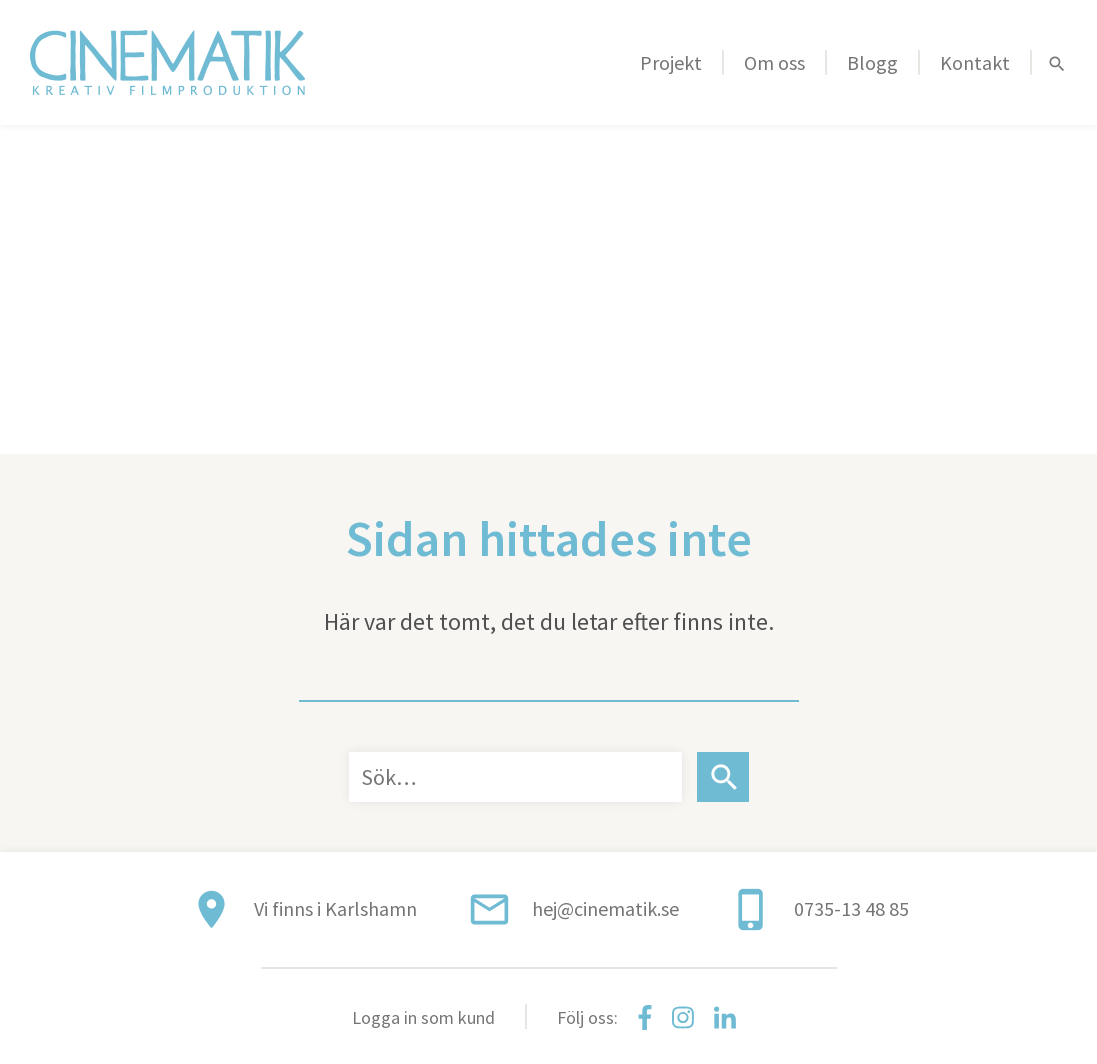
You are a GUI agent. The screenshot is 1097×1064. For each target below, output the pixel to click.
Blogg (872, 62)
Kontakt (975, 62)
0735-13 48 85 (851, 908)
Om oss (774, 62)
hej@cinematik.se (605, 908)
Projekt (671, 62)
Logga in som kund (423, 1017)
